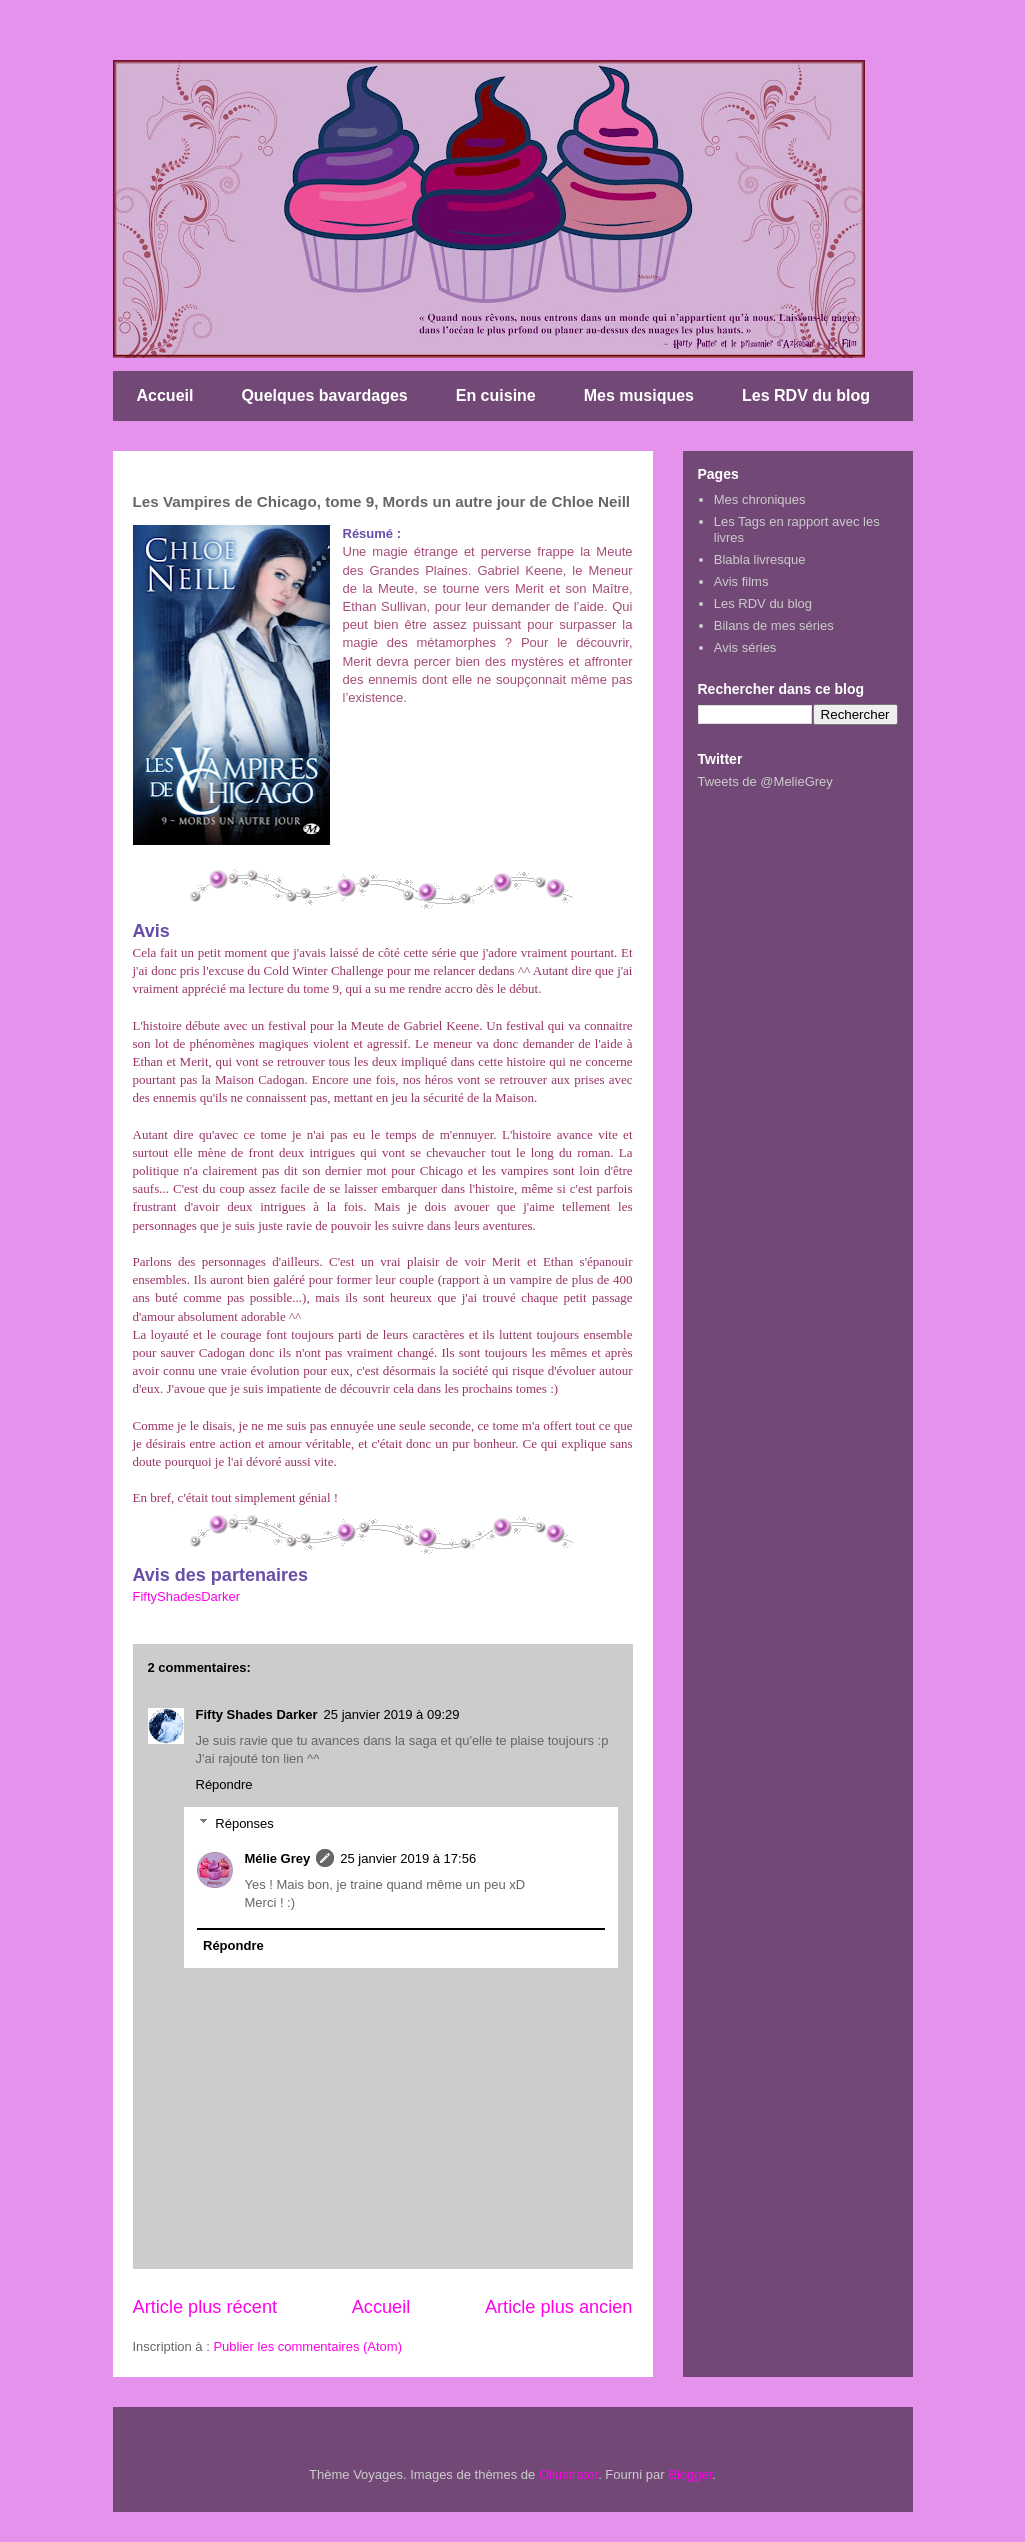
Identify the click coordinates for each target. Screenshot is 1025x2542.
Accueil (165, 395)
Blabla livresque (760, 559)
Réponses (244, 1823)
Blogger (690, 2474)
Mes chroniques (760, 499)
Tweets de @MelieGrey (765, 781)
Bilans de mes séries (774, 625)
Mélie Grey (278, 1858)
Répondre (224, 1784)
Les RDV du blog (806, 395)
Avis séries (745, 647)
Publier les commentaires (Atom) (307, 2346)
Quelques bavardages (324, 395)
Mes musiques (639, 395)
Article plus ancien (559, 2307)
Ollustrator (568, 2474)
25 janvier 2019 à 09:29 (392, 1714)
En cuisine (496, 395)
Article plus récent (205, 2307)
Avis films (741, 581)
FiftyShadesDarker (187, 1596)
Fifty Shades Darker (257, 1714)
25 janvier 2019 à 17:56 (408, 1858)
